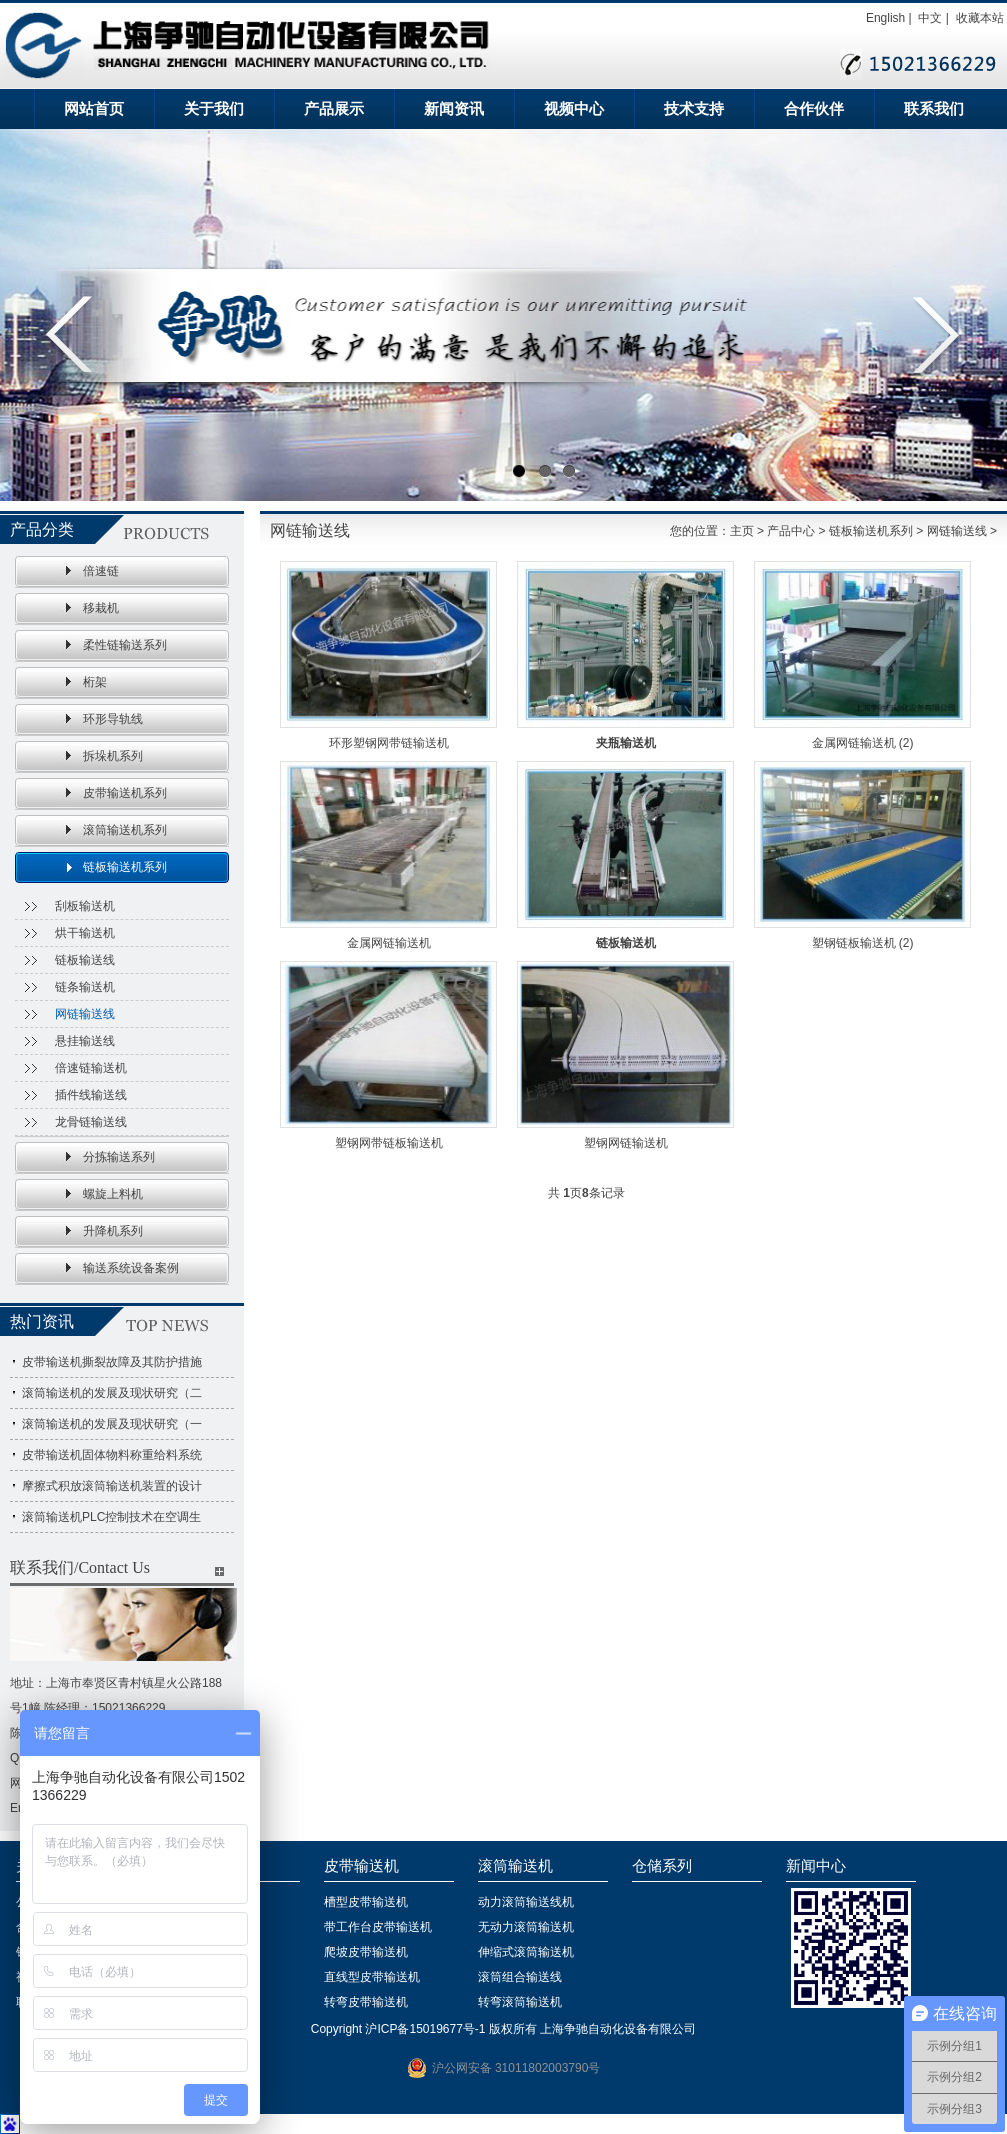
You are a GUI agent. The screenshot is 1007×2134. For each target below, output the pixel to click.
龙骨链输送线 (91, 1122)
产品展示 (334, 109)
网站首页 (94, 109)
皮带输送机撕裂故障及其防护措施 (112, 1362)
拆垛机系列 (113, 756)
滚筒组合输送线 (520, 1977)
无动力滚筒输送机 (526, 1927)
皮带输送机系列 (125, 793)
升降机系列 (113, 1231)
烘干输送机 (85, 933)
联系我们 (934, 109)
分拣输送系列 (119, 1157)
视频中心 (574, 109)
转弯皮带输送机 (366, 2002)
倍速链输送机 (91, 1068)
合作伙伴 (814, 109)
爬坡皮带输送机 (366, 1952)
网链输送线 (85, 1014)
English (885, 18)
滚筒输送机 (515, 1866)
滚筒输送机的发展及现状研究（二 (112, 1393)
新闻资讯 (454, 109)
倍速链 (101, 571)
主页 (742, 531)
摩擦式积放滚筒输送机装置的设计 (112, 1486)
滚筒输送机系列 (125, 830)
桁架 (95, 682)
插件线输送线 (91, 1095)
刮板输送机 (85, 906)
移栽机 (101, 608)
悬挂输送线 (85, 1041)
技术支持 (694, 109)
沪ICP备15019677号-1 (425, 2029)
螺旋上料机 (113, 1194)
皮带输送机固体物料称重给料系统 (112, 1455)
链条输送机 (85, 987)
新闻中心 (816, 1866)
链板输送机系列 (125, 867)
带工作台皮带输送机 (378, 1927)
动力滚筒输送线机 (526, 1902)
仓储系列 (662, 1866)
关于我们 (214, 109)
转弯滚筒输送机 (520, 2002)
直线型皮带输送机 (372, 1977)
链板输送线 (85, 960)
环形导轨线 (113, 719)
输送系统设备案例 (131, 1268)
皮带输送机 (361, 1866)
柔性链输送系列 (125, 645)
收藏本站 (980, 18)
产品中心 (791, 531)
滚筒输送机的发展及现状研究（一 (112, 1424)
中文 (930, 18)
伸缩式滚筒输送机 (526, 1952)
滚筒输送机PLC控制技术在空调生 (111, 1517)
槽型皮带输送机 (366, 1902)
